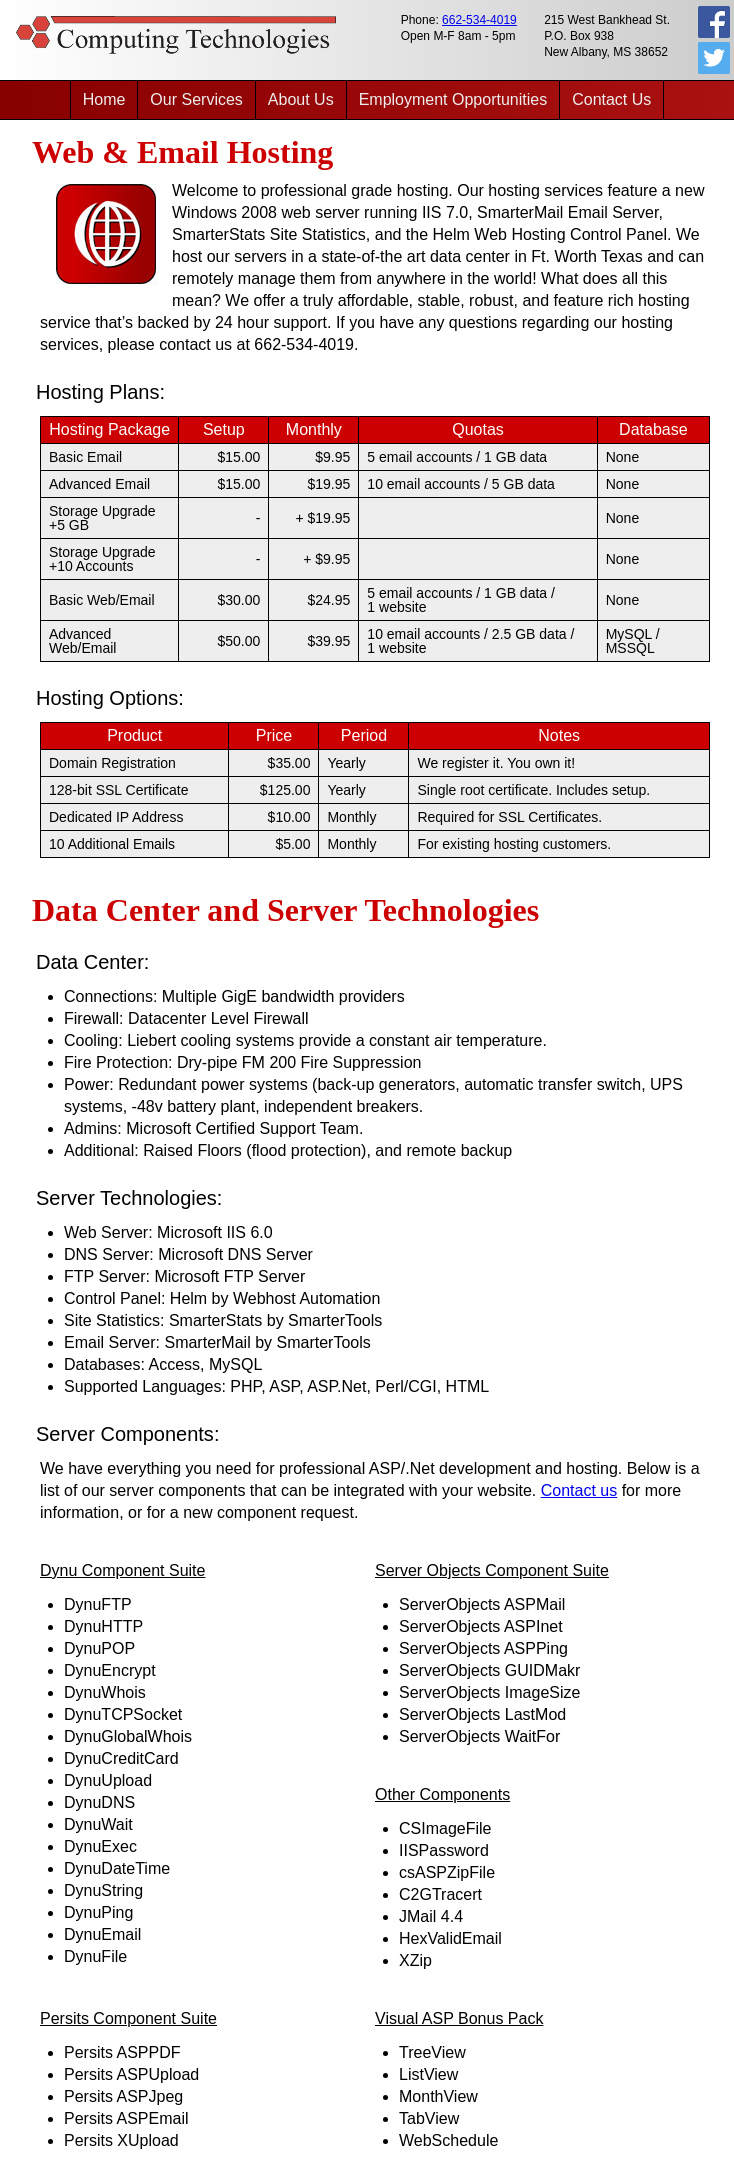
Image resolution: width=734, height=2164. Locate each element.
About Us (301, 99)
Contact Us (611, 99)
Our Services (196, 99)
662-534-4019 (479, 20)
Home (104, 99)
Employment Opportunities (453, 99)
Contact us (579, 1490)
